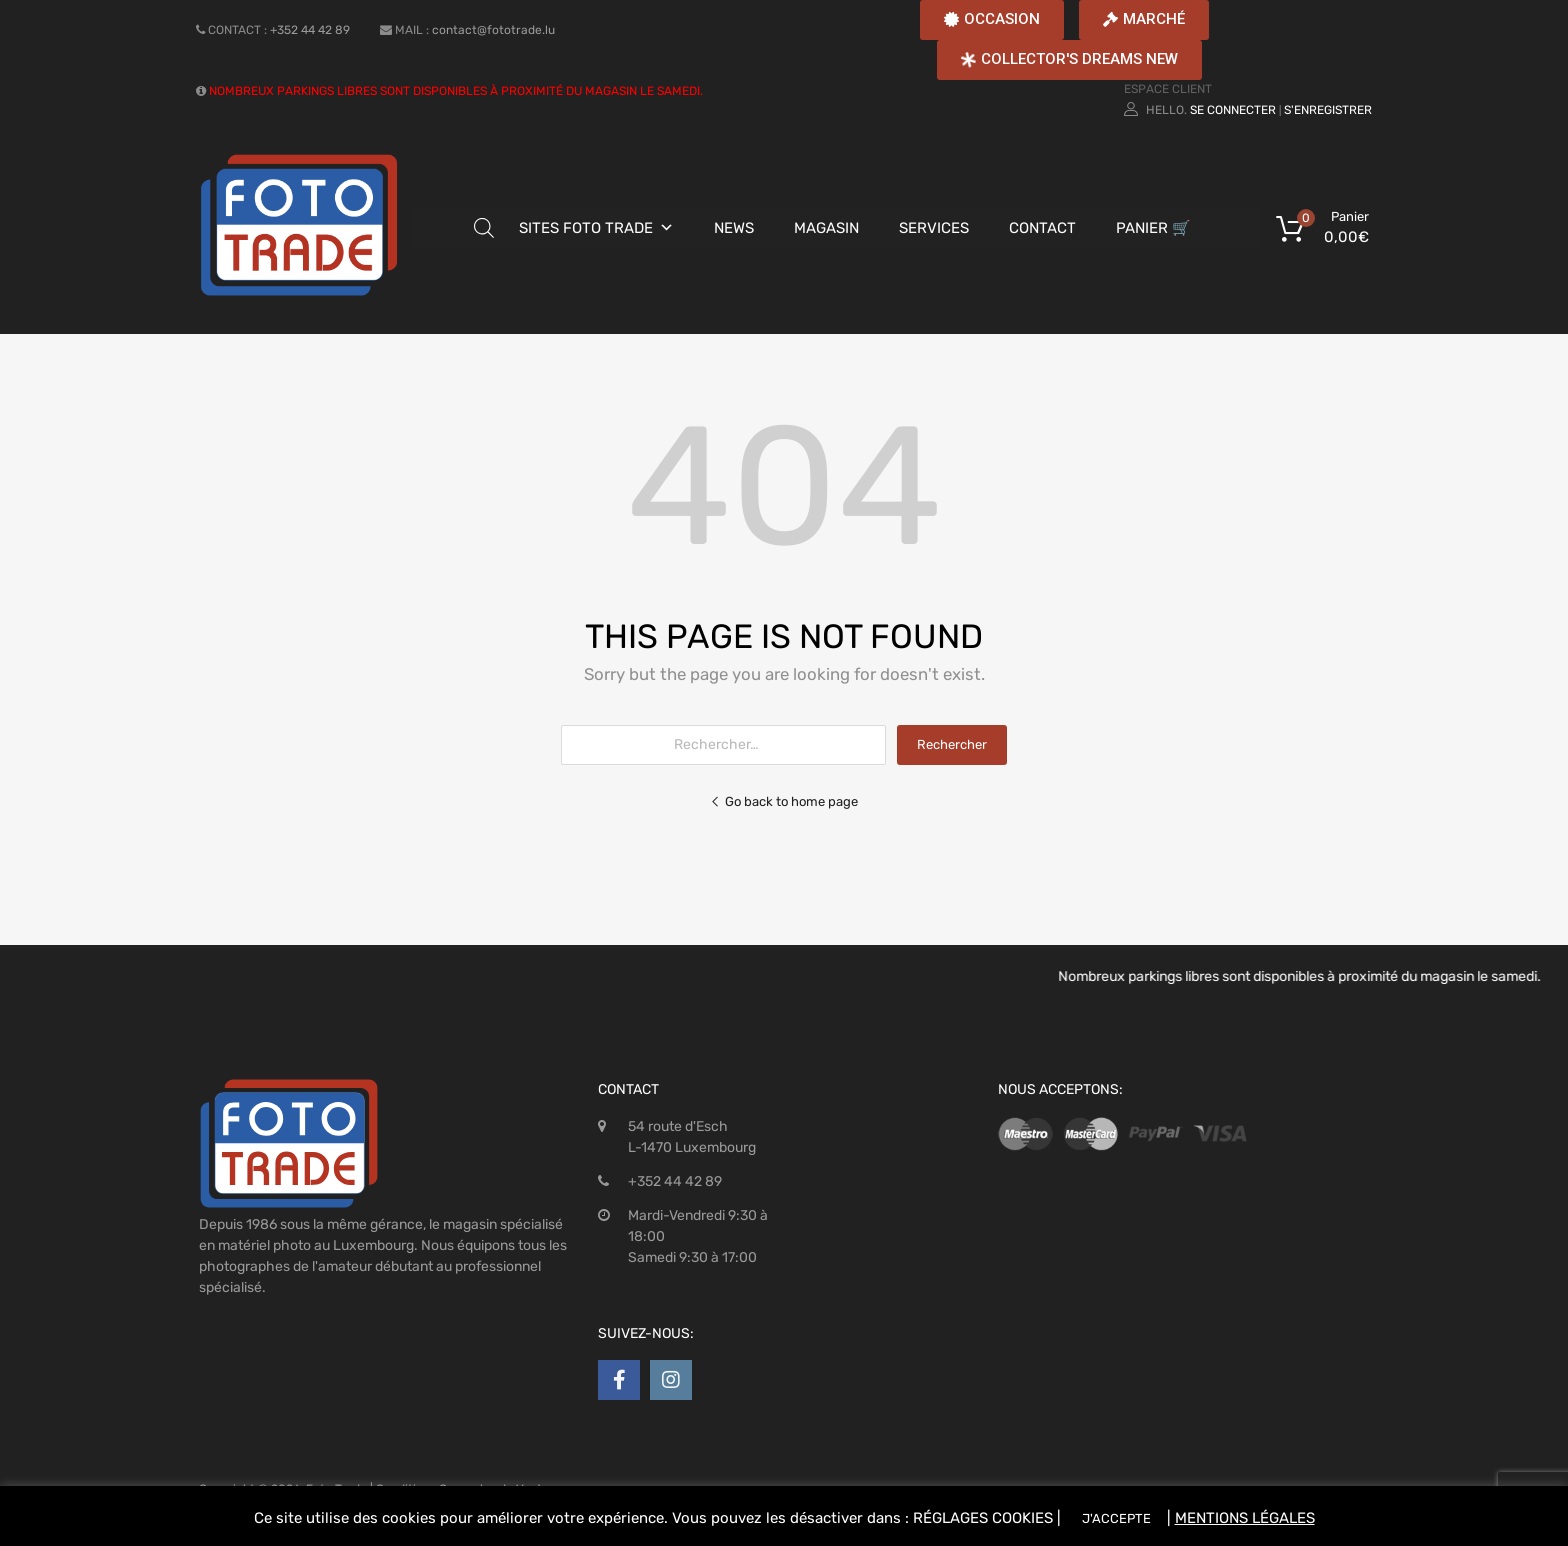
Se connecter (1233, 110)
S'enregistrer (1328, 110)
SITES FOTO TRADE (586, 228)
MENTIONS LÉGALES (1245, 1518)
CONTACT (1042, 228)
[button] (992, 20)
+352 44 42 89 (310, 30)
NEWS (734, 228)
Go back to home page (784, 801)
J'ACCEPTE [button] (1116, 1518)
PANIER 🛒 (1153, 228)
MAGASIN (826, 228)
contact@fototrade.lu (493, 30)
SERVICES (934, 228)
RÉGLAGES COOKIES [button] (983, 1518)
